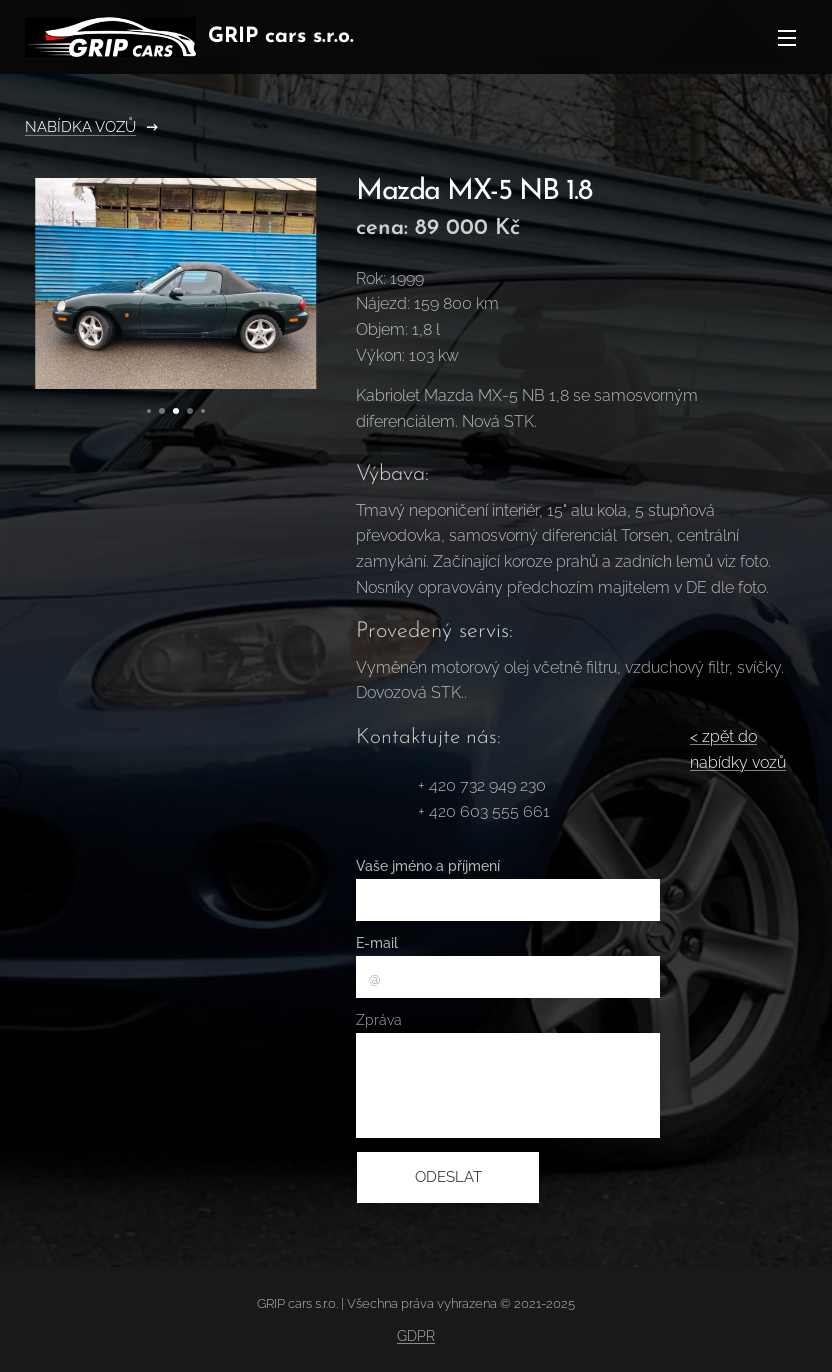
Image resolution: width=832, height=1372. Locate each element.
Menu (787, 38)
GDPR (416, 1336)
